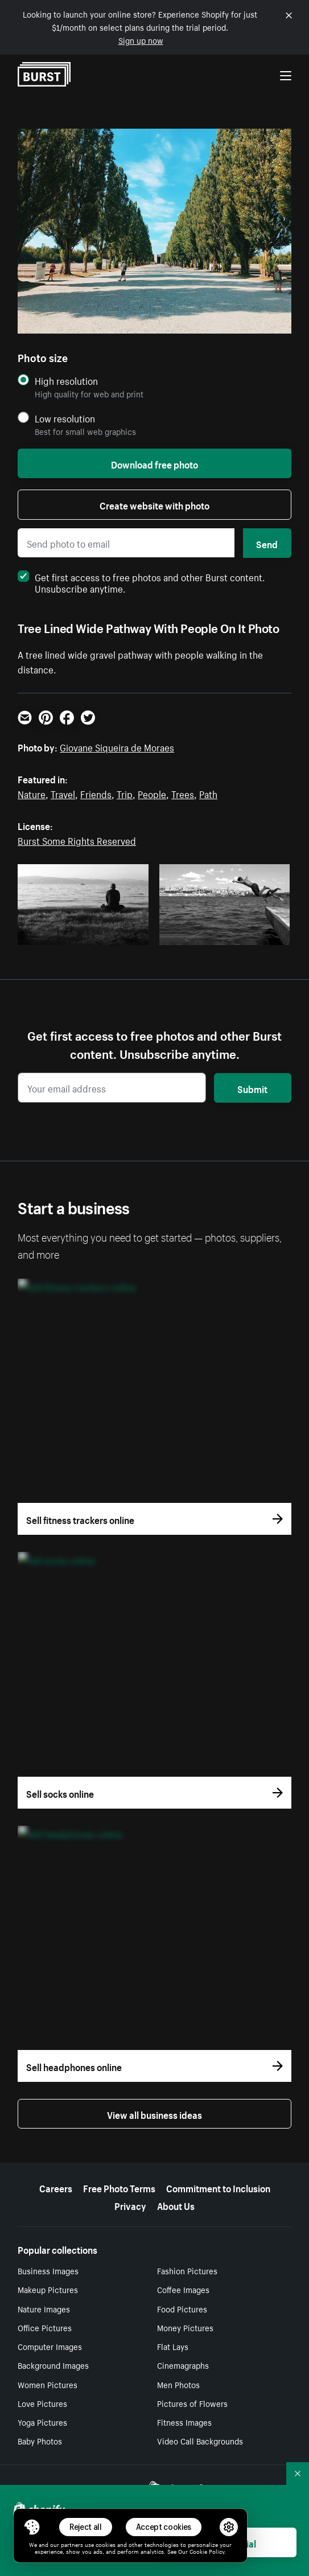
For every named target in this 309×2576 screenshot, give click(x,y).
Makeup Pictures (48, 2289)
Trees (182, 793)
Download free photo (154, 463)
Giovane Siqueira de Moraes (117, 746)
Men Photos (178, 2384)
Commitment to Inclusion (218, 2187)
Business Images (48, 2270)
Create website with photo (154, 504)
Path (208, 793)
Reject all (85, 2526)
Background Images (53, 2365)
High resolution (66, 380)
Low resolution (65, 418)
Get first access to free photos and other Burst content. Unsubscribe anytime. (141, 581)
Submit (252, 1087)
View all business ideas (154, 2113)
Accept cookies (164, 2526)
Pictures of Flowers (192, 2403)
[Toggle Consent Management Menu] (32, 2527)
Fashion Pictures (187, 2270)
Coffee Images (183, 2289)
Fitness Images (184, 2421)
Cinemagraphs (183, 2365)
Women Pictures (47, 2384)
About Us (176, 2204)
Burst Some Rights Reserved (77, 839)
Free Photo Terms (119, 2187)
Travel (63, 793)
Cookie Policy (206, 2551)
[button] (32, 2527)
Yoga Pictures (42, 2421)
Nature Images (44, 2308)
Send (267, 543)
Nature (32, 793)
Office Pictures (45, 2327)
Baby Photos (40, 2440)
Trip (125, 793)
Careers (55, 2187)
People (152, 793)
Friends (96, 793)
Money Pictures (185, 2327)
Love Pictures (42, 2403)
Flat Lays (172, 2346)
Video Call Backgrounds (200, 2440)
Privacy (130, 2204)
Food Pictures (182, 2308)
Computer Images (50, 2346)
